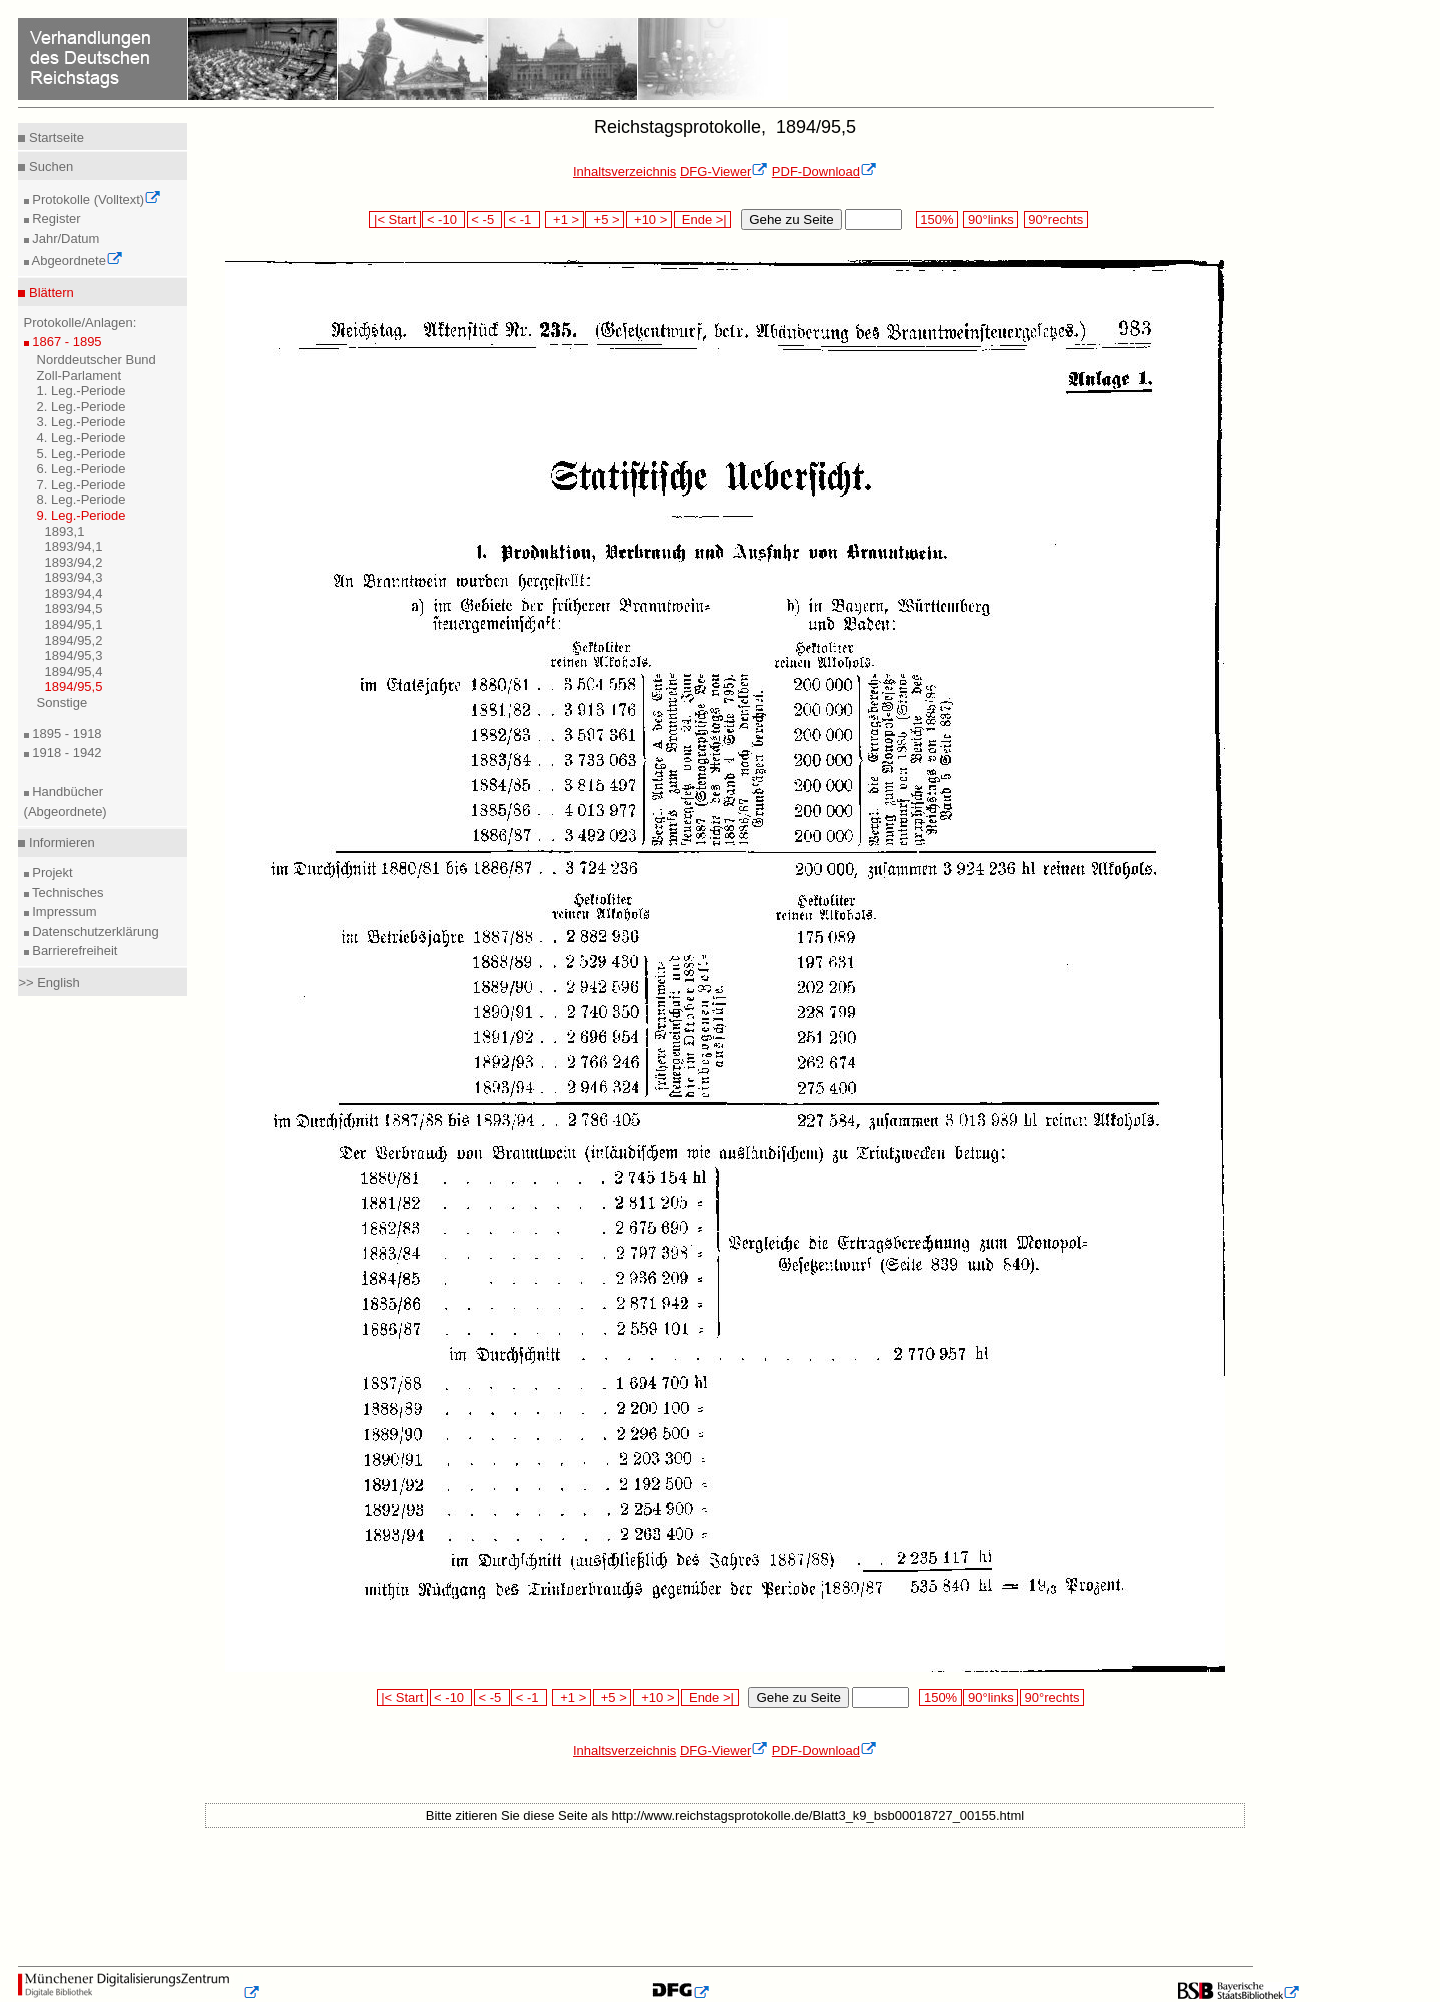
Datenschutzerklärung (94, 931)
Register (55, 218)
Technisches (66, 892)
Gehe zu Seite (791, 219)
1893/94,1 (74, 546)
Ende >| (703, 219)
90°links (990, 219)
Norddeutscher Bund (96, 359)
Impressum (63, 911)
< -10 (443, 219)
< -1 (522, 219)
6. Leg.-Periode (81, 468)
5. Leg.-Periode (81, 453)
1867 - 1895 (65, 341)
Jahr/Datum (64, 238)
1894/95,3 (74, 655)
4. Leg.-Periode (81, 437)
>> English (48, 982)
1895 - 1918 (65, 733)
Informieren (59, 842)
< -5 (485, 219)
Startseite (54, 137)
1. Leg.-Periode (81, 390)
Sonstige (62, 702)
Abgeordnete (76, 260)
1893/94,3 (74, 577)
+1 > (564, 219)
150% (937, 219)
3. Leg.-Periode (81, 421)
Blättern (49, 292)
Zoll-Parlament (79, 375)
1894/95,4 (74, 671)
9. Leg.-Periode (81, 515)
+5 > (604, 219)
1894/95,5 (74, 686)
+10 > (649, 219)
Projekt (51, 872)
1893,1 (65, 531)
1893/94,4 (74, 593)
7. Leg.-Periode (81, 484)
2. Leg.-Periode (81, 406)
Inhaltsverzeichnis (624, 171)
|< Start (394, 219)
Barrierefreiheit (73, 950)
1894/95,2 (74, 640)
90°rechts (1056, 219)
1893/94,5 (74, 608)
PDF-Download (824, 171)
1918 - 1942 (65, 752)
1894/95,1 (74, 624)
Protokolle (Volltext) (95, 199)
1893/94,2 (74, 562)
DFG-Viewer (724, 171)
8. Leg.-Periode (81, 499)
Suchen (49, 166)
